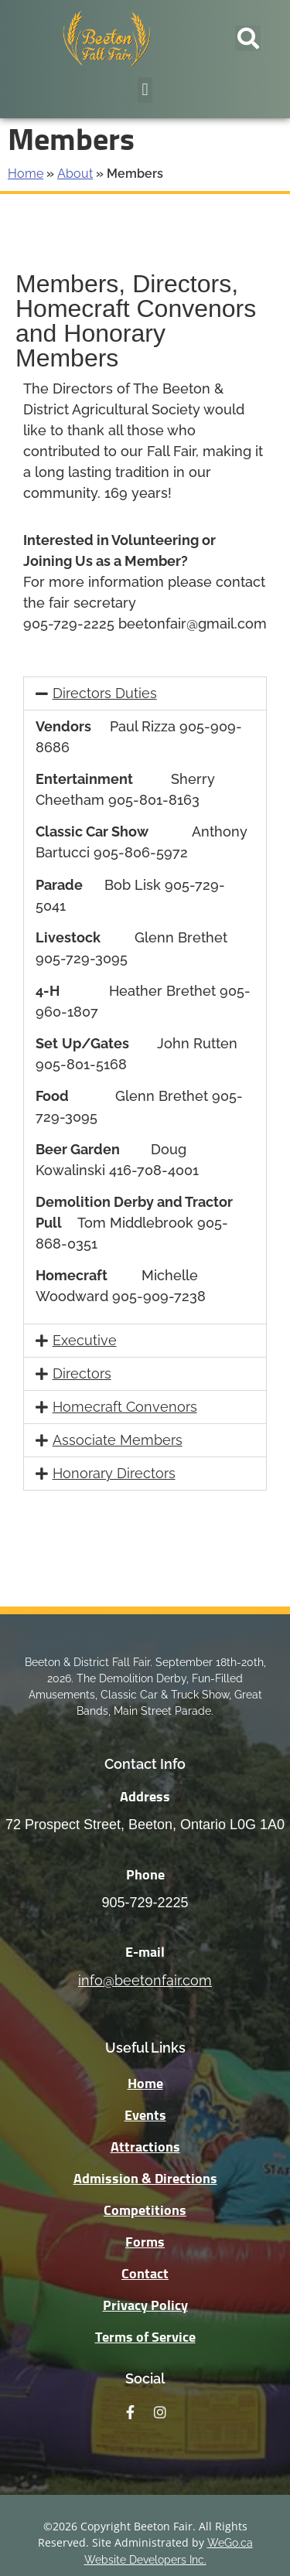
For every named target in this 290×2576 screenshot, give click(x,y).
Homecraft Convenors (125, 1407)
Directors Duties (105, 693)
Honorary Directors (114, 1473)
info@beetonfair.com (145, 1980)
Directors (82, 1373)
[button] (248, 38)
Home (25, 173)
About (75, 173)
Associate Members (118, 1440)
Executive (85, 1340)
